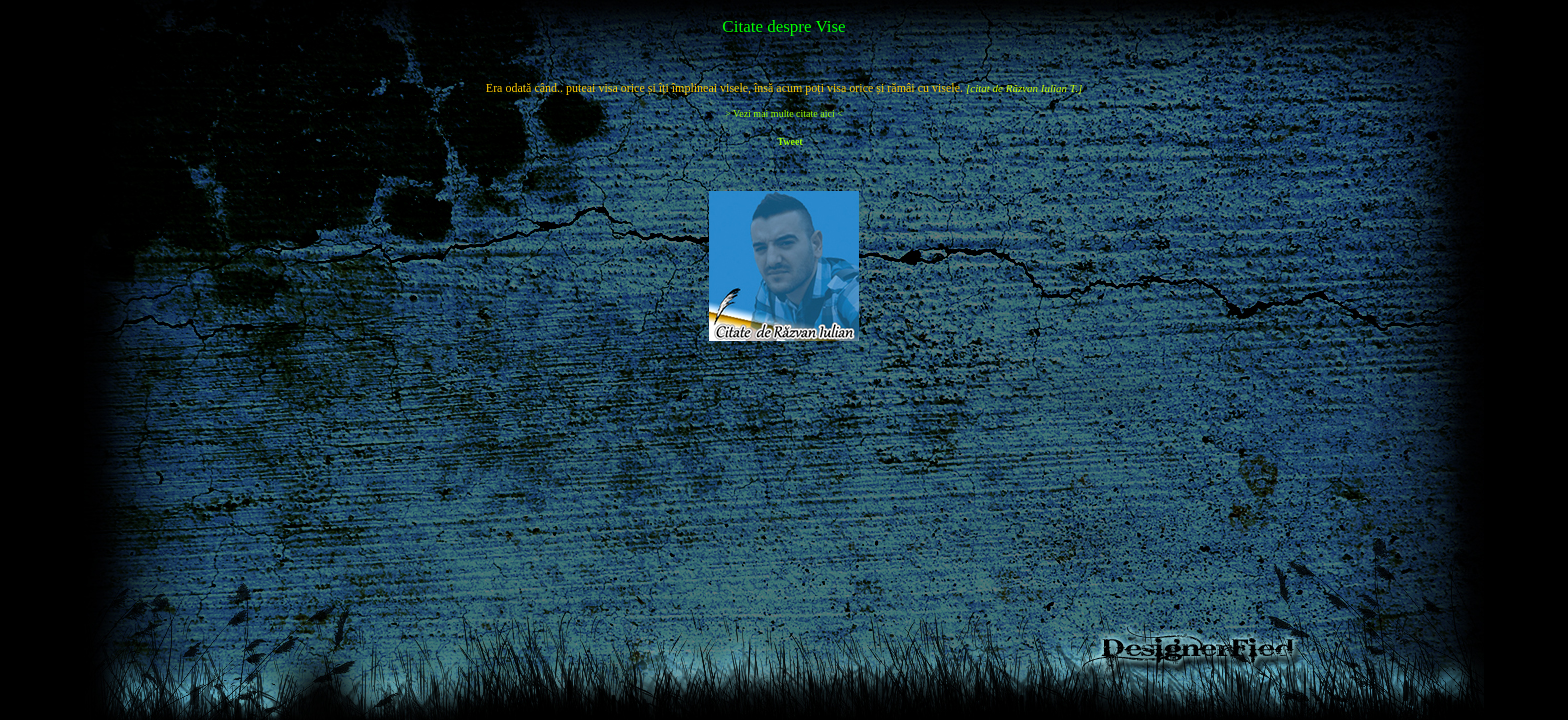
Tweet (789, 141)
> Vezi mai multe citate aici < (784, 113)
